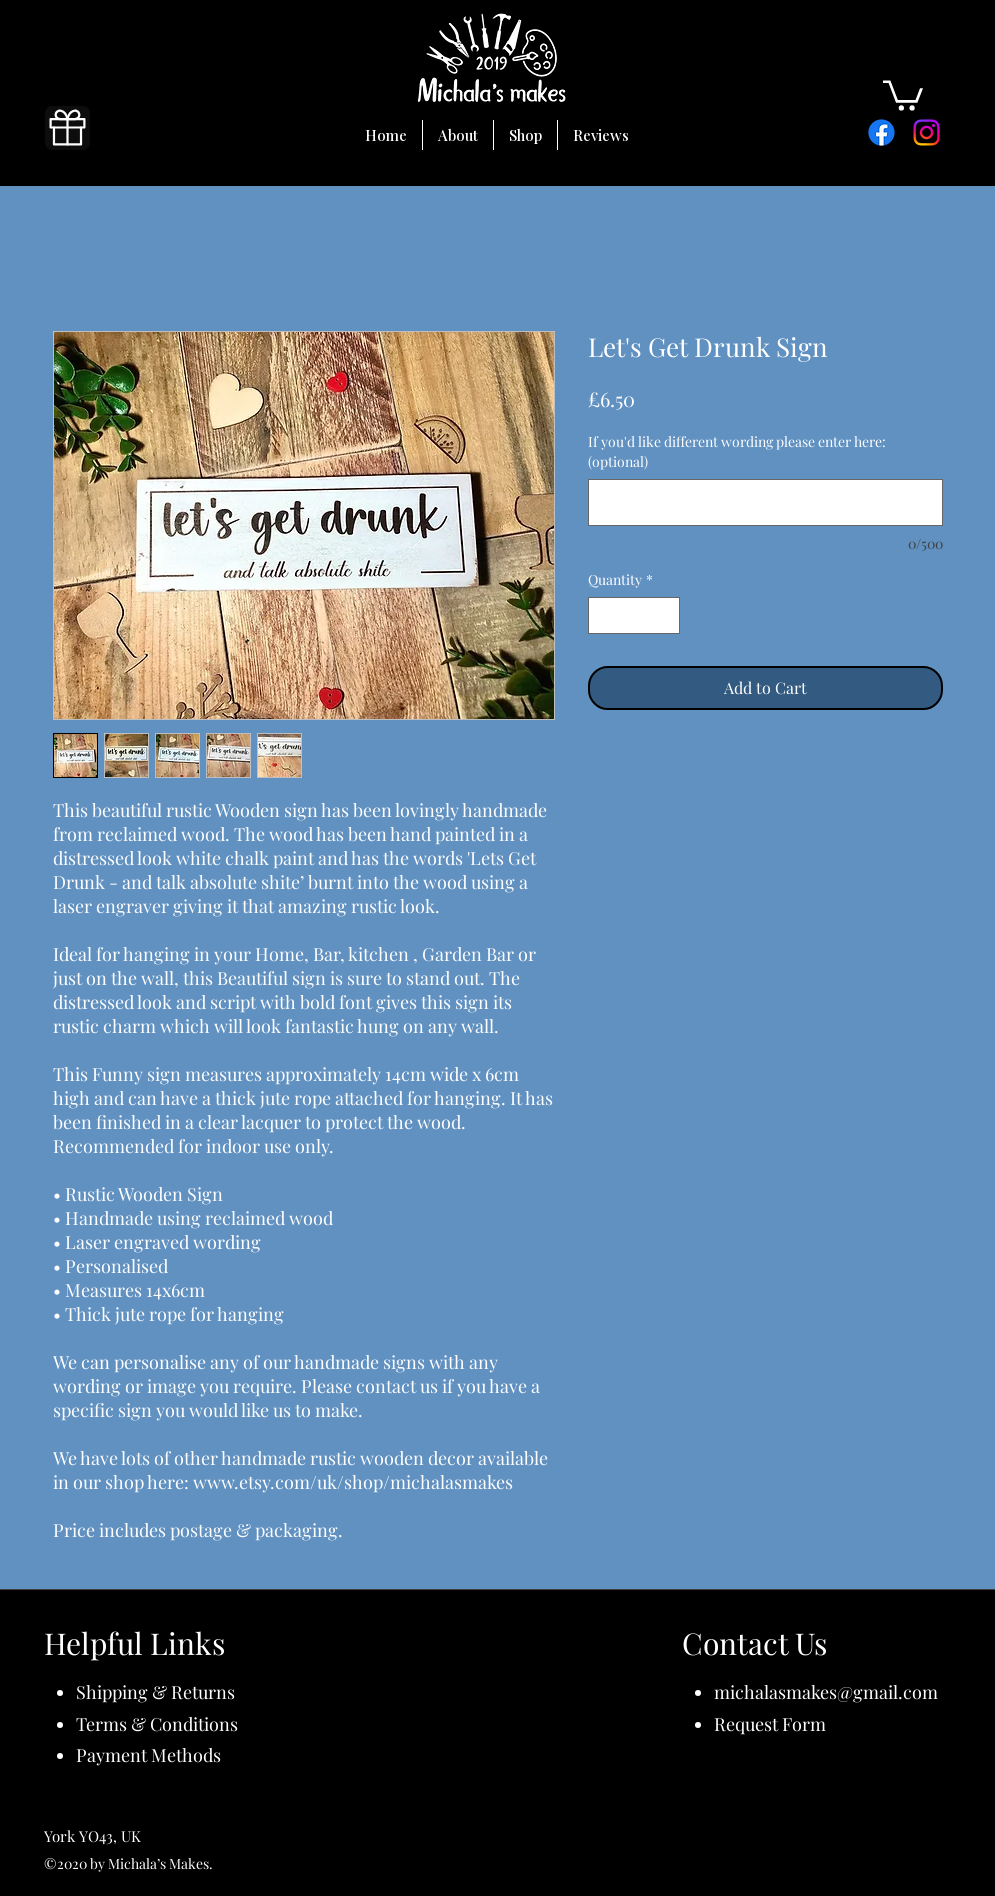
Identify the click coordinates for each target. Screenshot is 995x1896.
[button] (903, 94)
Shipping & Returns (155, 1692)
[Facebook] (881, 132)
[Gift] (67, 128)
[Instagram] (926, 132)
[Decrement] (603, 615)
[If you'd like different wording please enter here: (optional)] (765, 502)
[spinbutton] (634, 615)
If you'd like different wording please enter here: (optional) (737, 451)
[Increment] (664, 615)
